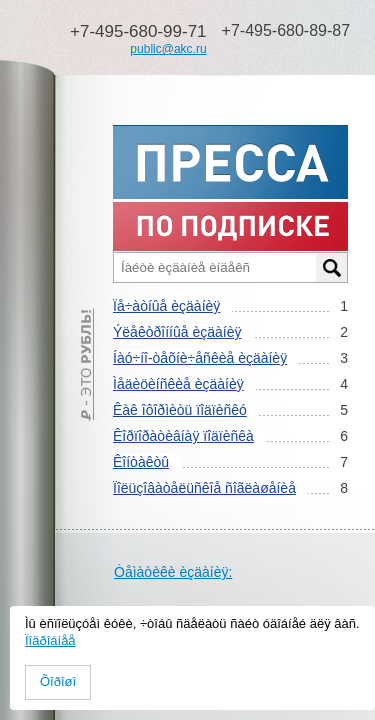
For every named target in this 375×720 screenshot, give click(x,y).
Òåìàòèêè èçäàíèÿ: (173, 572)
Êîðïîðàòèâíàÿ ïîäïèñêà (183, 436)
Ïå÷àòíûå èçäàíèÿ (166, 306)
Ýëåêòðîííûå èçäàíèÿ (177, 332)
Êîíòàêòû (141, 462)
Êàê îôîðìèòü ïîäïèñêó (180, 410)
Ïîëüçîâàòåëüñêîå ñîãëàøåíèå (204, 488)
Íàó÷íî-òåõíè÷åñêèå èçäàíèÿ (200, 358)
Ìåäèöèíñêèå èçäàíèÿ (178, 384)
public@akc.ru (168, 49)
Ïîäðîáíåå (50, 640)
